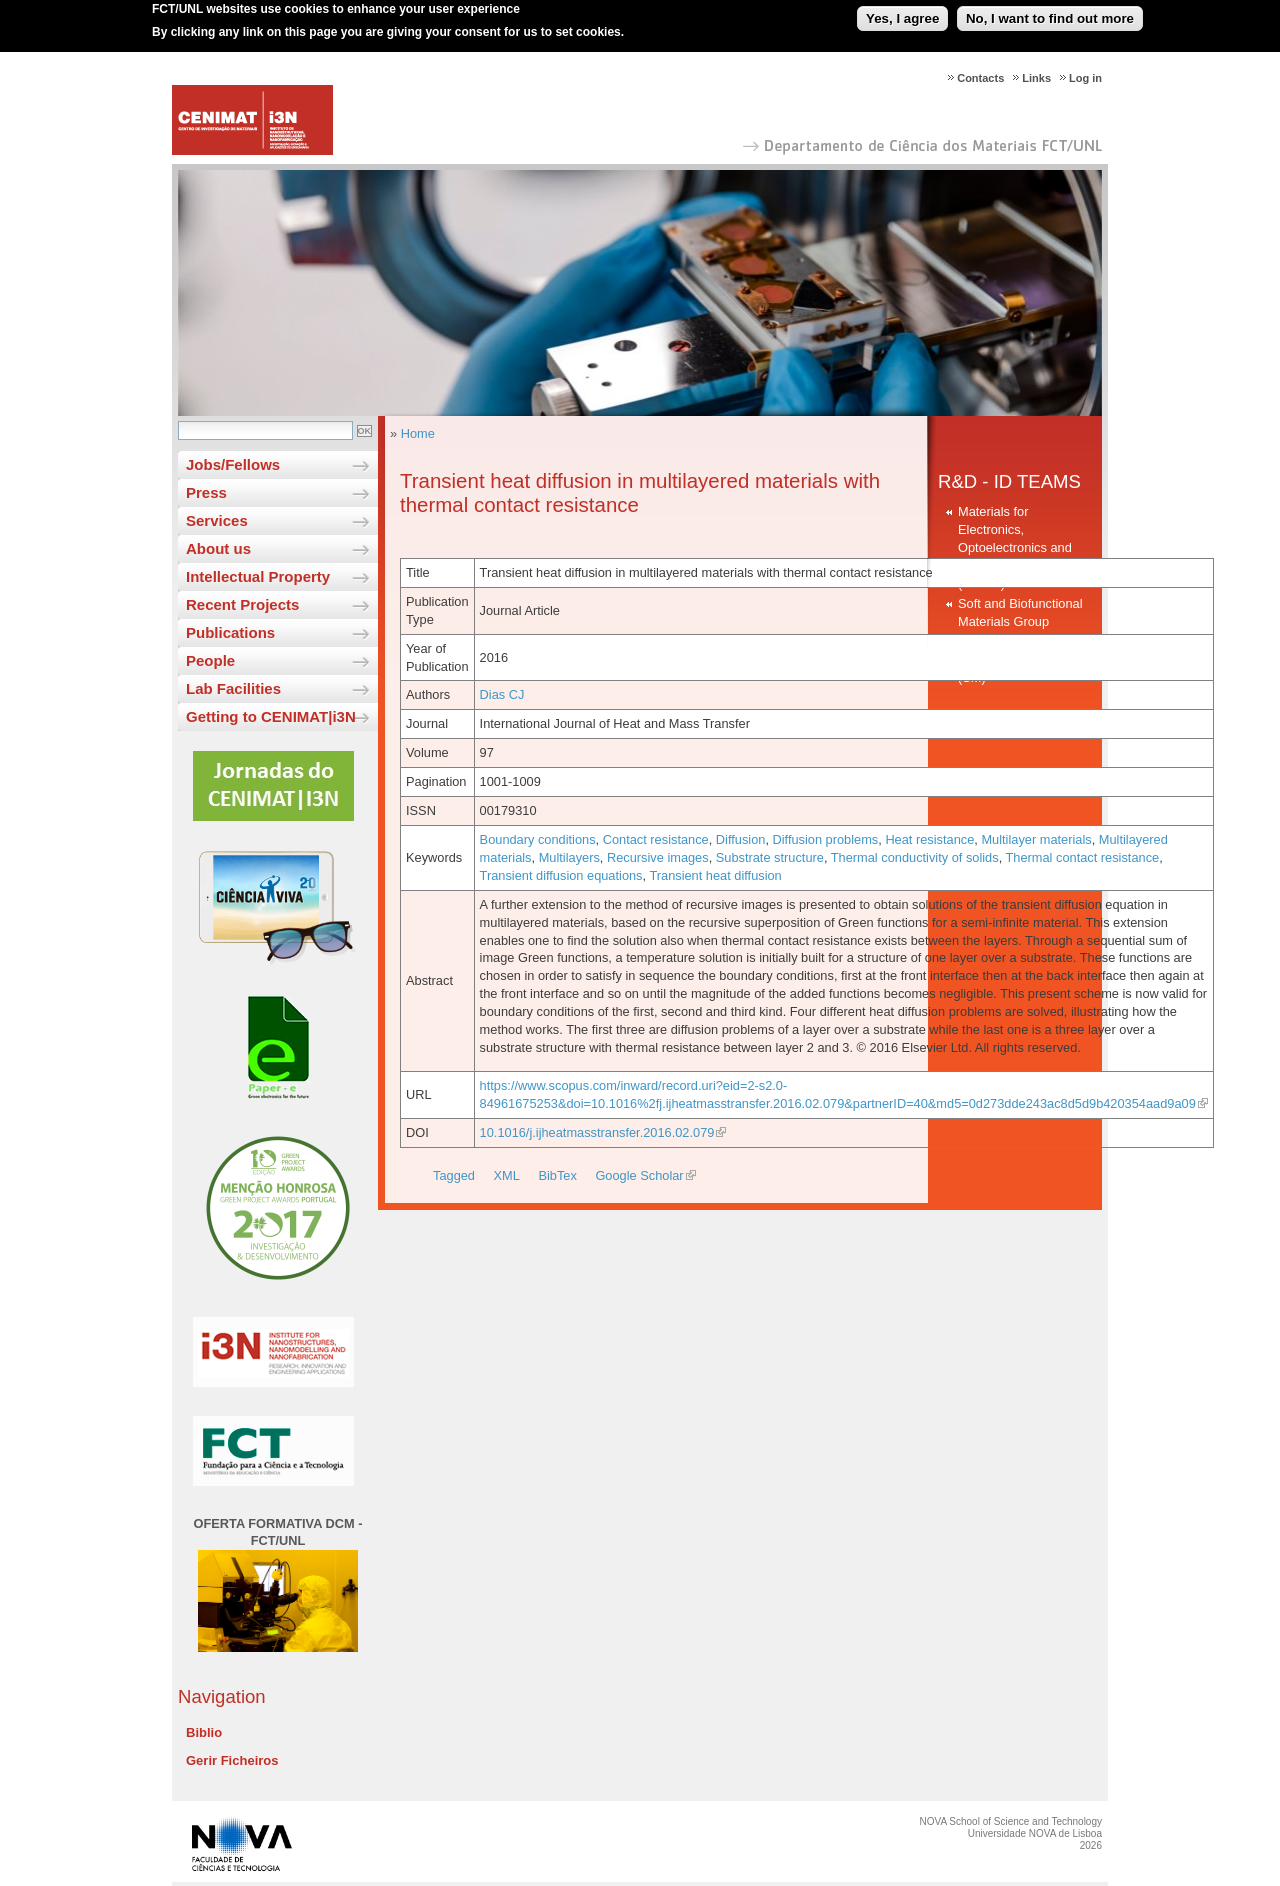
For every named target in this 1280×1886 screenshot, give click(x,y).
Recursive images (658, 857)
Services (217, 520)
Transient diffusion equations (561, 875)
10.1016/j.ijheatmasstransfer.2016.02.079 (597, 1132)
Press (206, 492)
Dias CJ (502, 694)
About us (218, 548)
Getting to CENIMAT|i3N (271, 716)
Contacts (980, 78)
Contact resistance (656, 839)
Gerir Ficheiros (232, 1760)
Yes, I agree (902, 13)
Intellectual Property (258, 576)
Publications (230, 632)
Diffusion (741, 839)
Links (1036, 78)
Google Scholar (639, 1175)
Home (418, 433)
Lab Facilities (233, 688)
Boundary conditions (538, 839)
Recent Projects (242, 604)
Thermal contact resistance (1083, 857)
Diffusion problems (826, 839)
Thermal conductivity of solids (915, 857)
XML (507, 1175)
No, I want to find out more (1050, 13)
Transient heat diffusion (715, 875)
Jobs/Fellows (233, 464)
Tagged (454, 1175)
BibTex (557, 1175)
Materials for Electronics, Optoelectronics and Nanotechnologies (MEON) (1015, 547)
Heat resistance (929, 839)
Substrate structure (770, 857)
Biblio (204, 1732)
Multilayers (569, 857)
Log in (1085, 78)
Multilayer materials (1036, 839)
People (210, 660)
